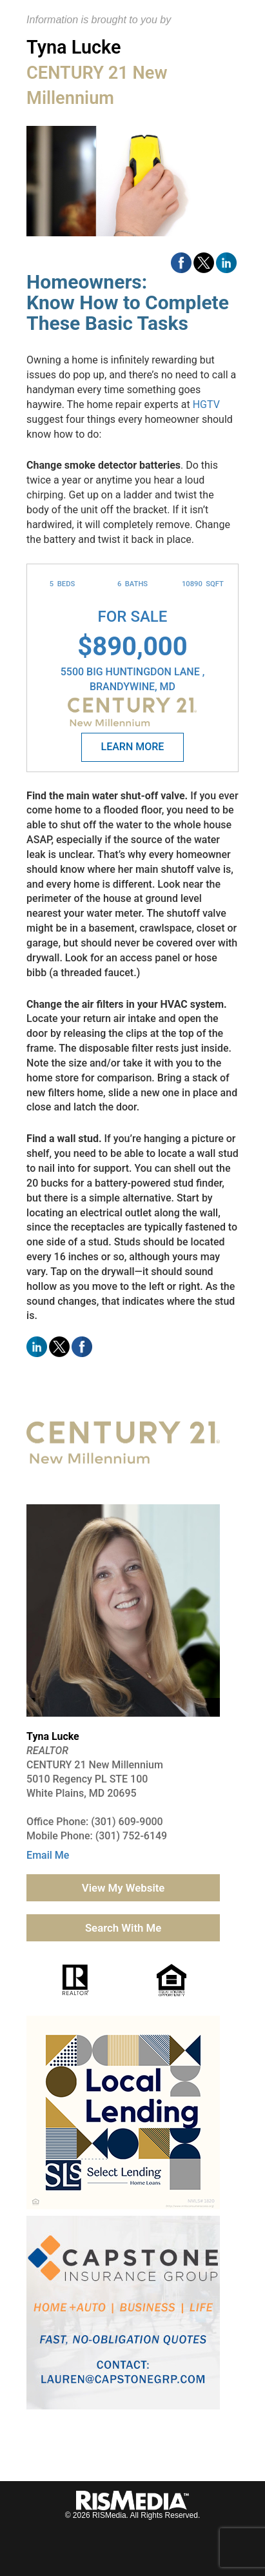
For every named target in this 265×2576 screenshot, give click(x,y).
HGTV (206, 404)
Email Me (47, 1855)
